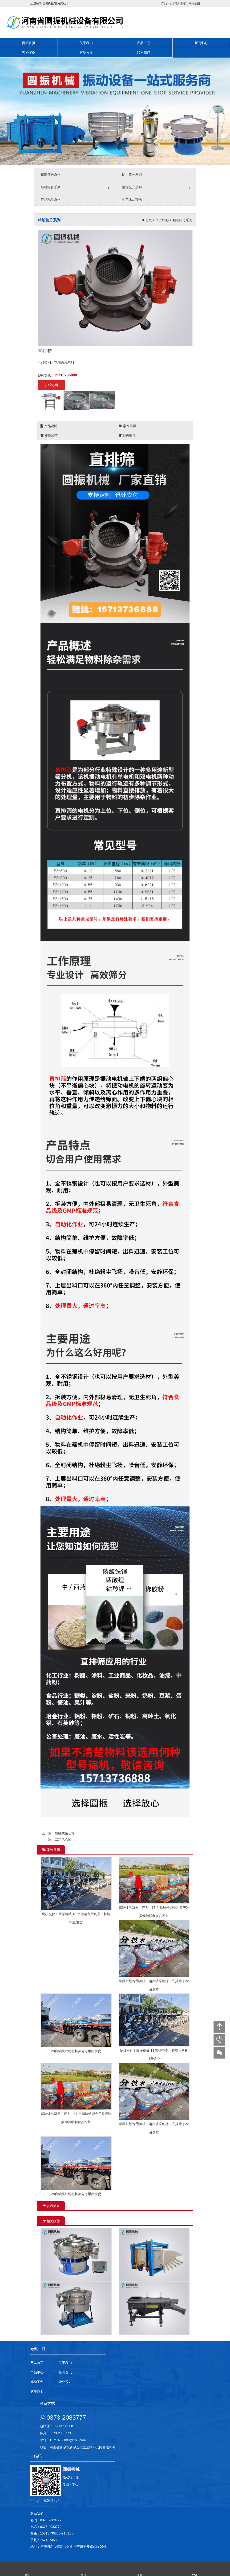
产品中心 (167, 3)
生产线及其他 (157, 199)
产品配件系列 (76, 199)
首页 (148, 220)
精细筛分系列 (76, 174)
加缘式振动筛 (65, 1833)
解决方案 (86, 52)
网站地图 (194, 3)
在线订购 (51, 385)
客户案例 (28, 52)
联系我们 (180, 3)
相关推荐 (127, 436)
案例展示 (127, 426)
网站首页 (28, 43)
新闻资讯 (65, 2372)
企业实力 (65, 2382)
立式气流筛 (63, 1839)
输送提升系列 (157, 187)
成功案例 (37, 2382)
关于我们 (86, 43)
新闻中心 (201, 43)
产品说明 (48, 426)
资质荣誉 (49, 436)
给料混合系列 (76, 187)
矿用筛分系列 (157, 174)
